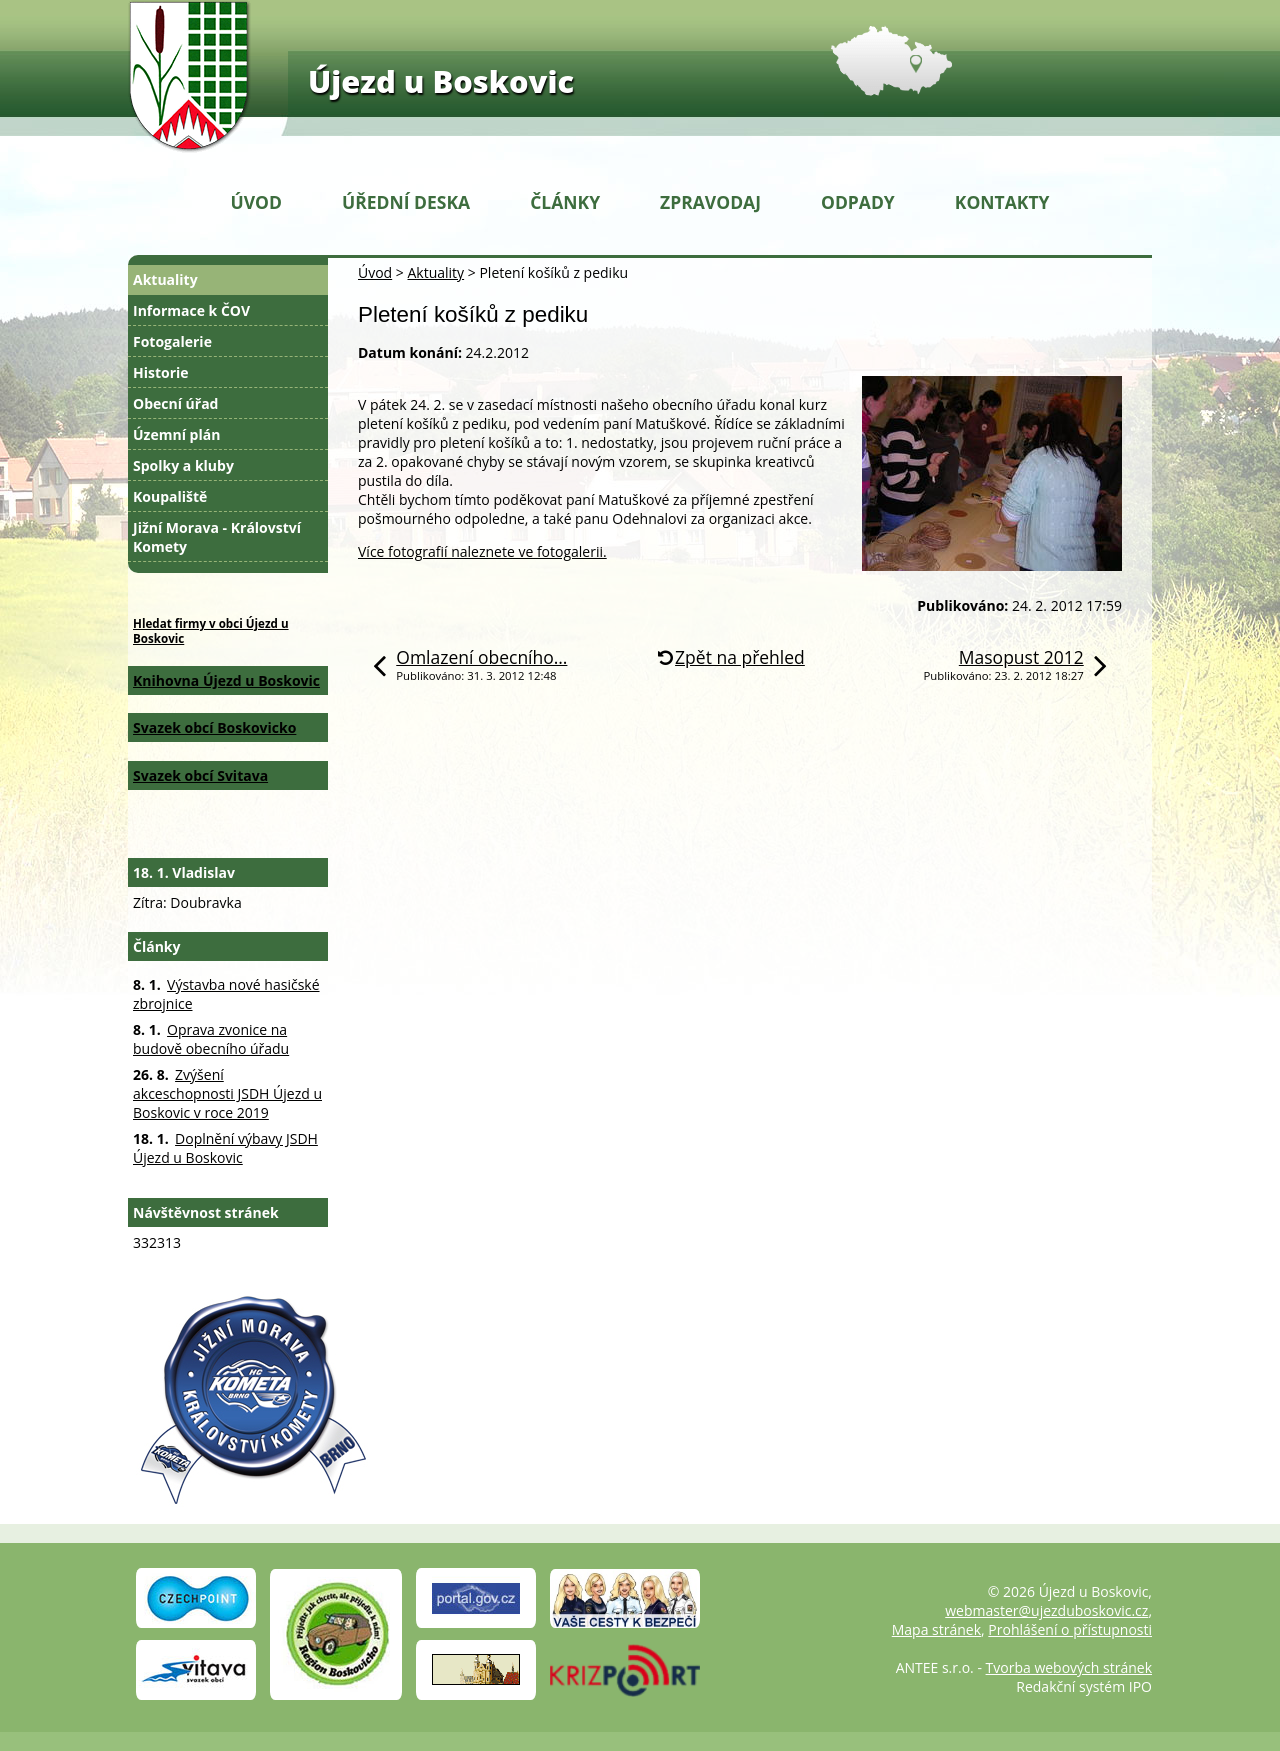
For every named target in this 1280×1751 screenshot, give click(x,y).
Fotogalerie (172, 341)
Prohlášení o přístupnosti (1070, 1629)
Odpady (858, 202)
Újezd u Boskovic (441, 81)
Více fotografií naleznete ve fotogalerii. (482, 551)
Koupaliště (170, 496)
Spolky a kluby (183, 465)
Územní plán (176, 434)
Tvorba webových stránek (1069, 1667)
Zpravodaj (710, 202)
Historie (161, 372)
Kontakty (1002, 202)
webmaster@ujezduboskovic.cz (1046, 1610)
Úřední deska (406, 202)
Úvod (256, 202)
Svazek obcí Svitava (200, 775)
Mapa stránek (936, 1629)
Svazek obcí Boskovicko (214, 727)
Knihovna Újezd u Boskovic (226, 680)
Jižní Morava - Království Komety (217, 537)
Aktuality (435, 272)
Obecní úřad (175, 403)
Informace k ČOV (191, 310)
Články (565, 202)
